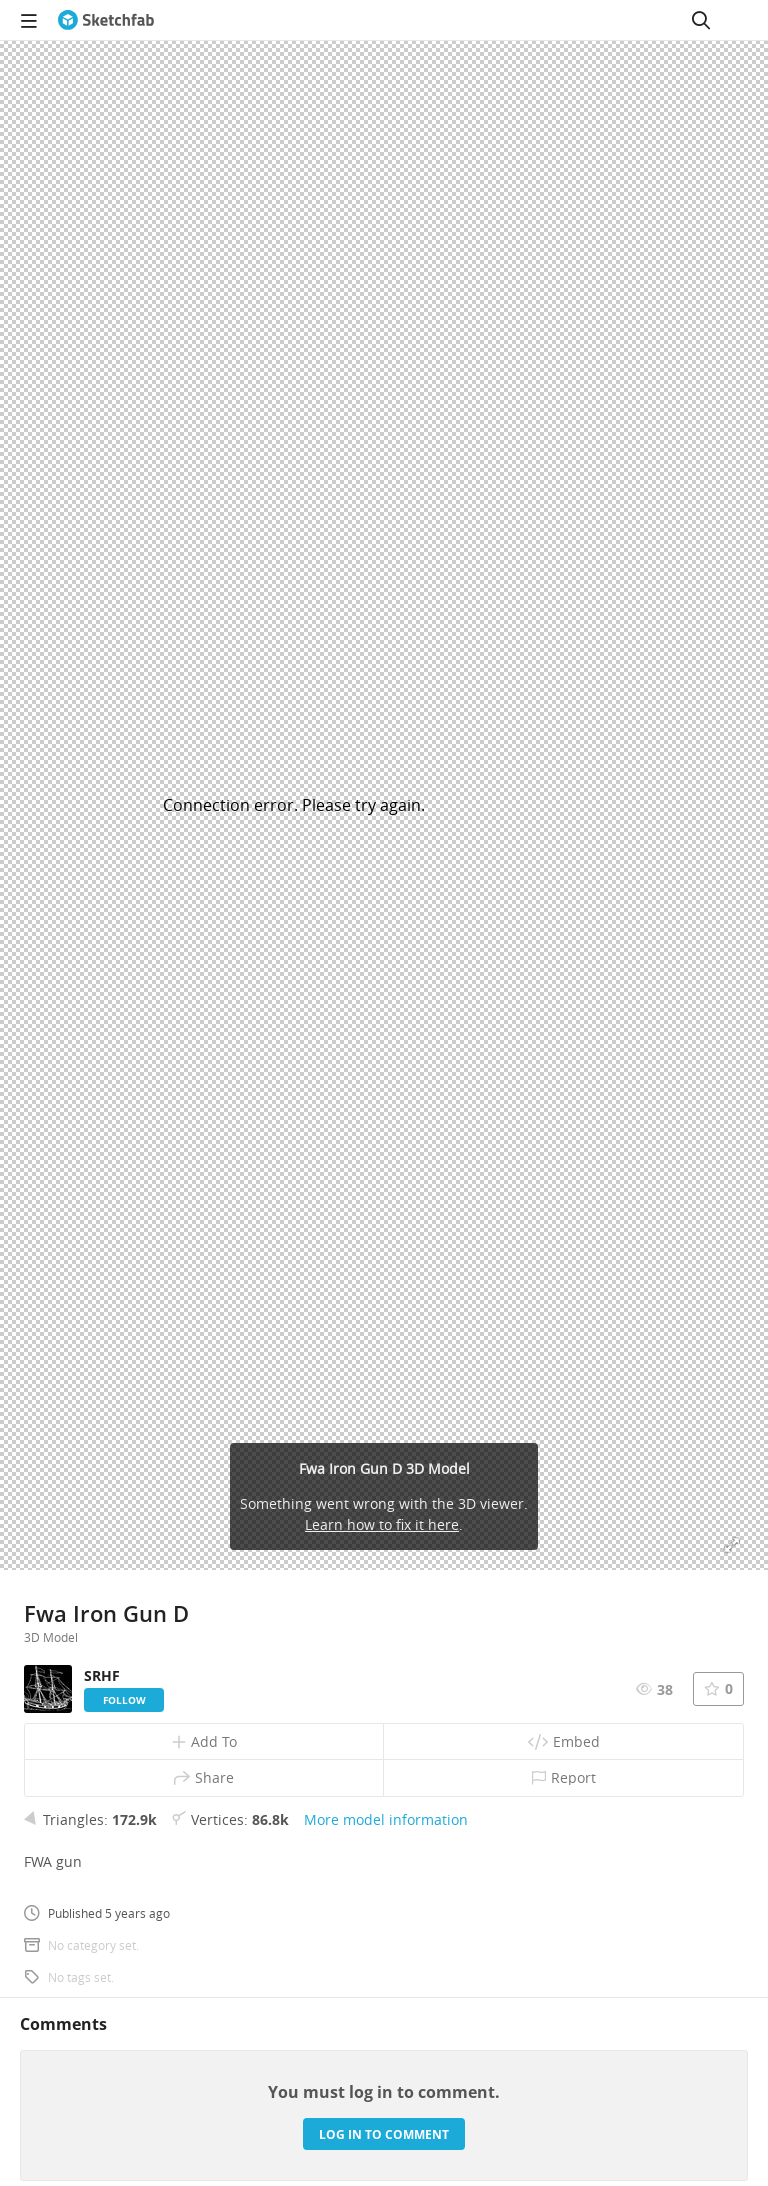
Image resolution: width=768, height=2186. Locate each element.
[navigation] (29, 20)
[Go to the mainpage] (106, 20)
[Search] (701, 20)
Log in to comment (384, 2134)
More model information (386, 1819)
